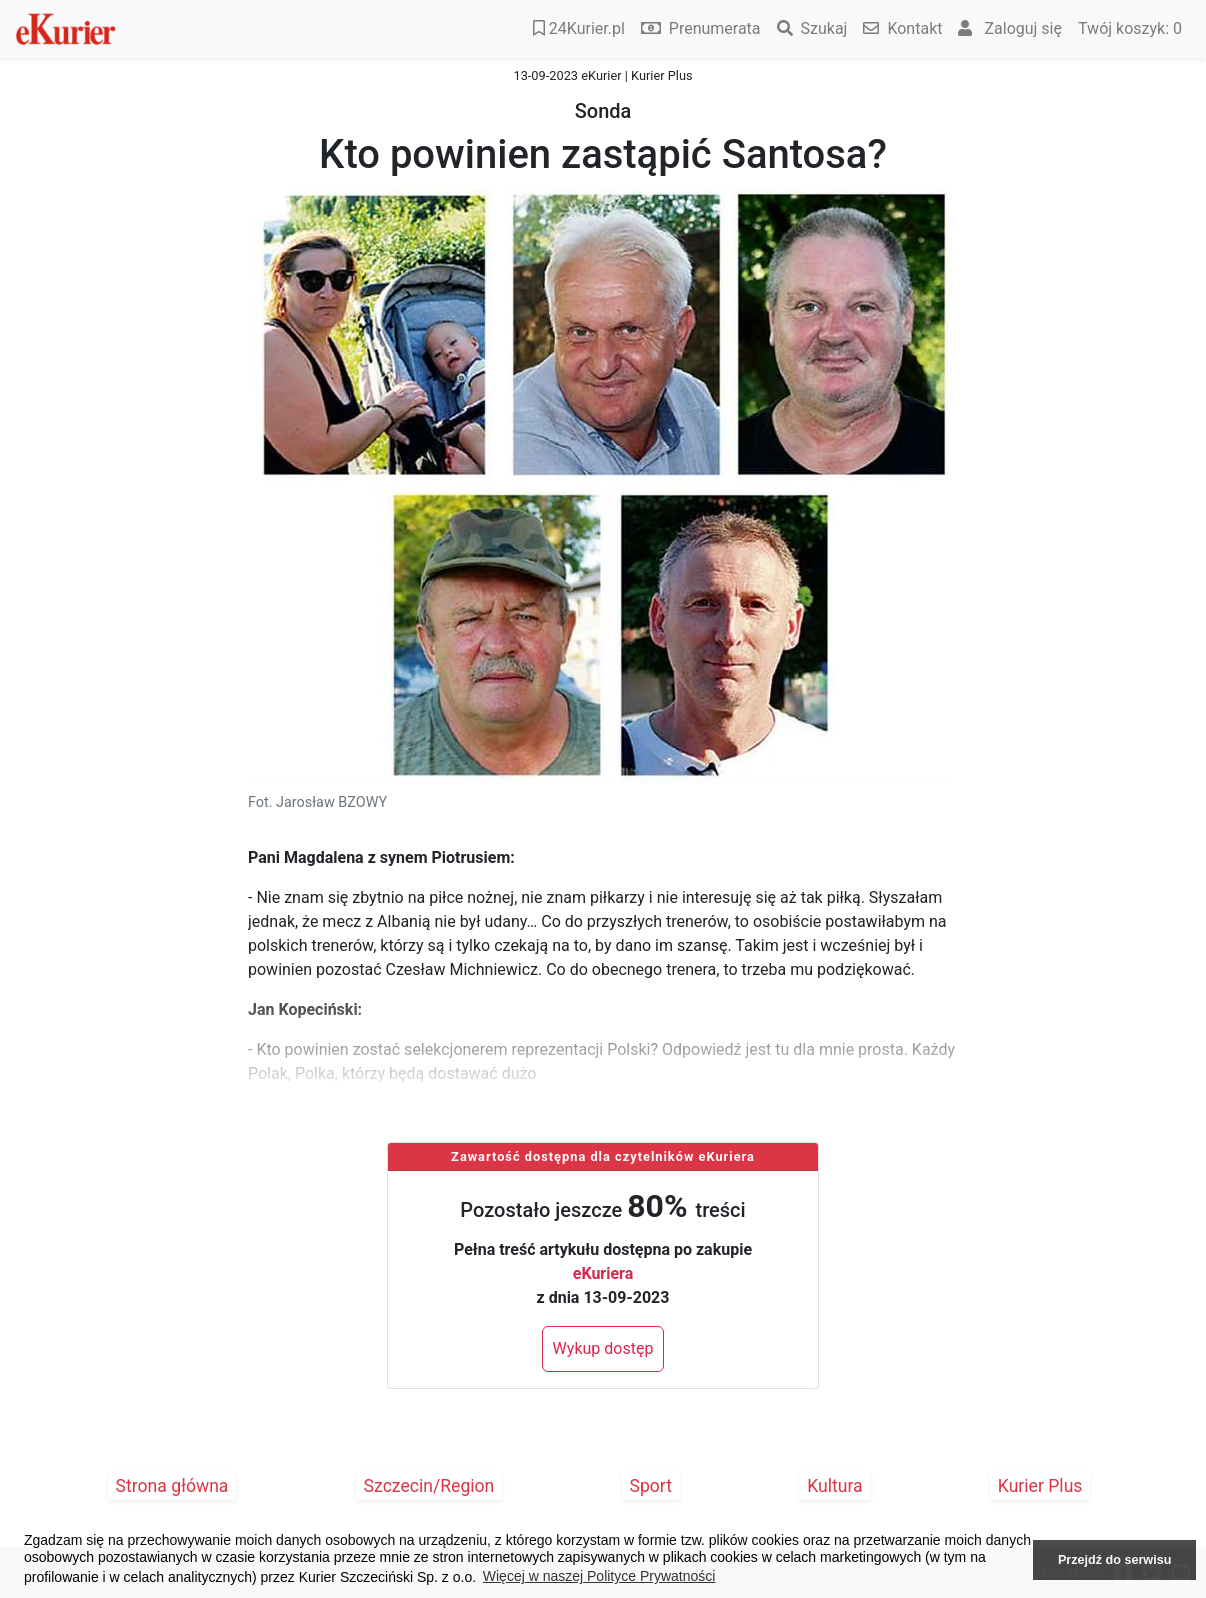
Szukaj (812, 28)
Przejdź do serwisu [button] (1114, 1560)
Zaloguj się (1010, 28)
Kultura (834, 1486)
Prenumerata (701, 28)
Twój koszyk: (1130, 28)
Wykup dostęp (603, 1348)
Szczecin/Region (429, 1486)
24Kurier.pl (579, 28)
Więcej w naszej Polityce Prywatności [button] (599, 1576)
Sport (651, 1486)
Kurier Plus (1040, 1486)
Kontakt (902, 28)
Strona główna (172, 1486)
